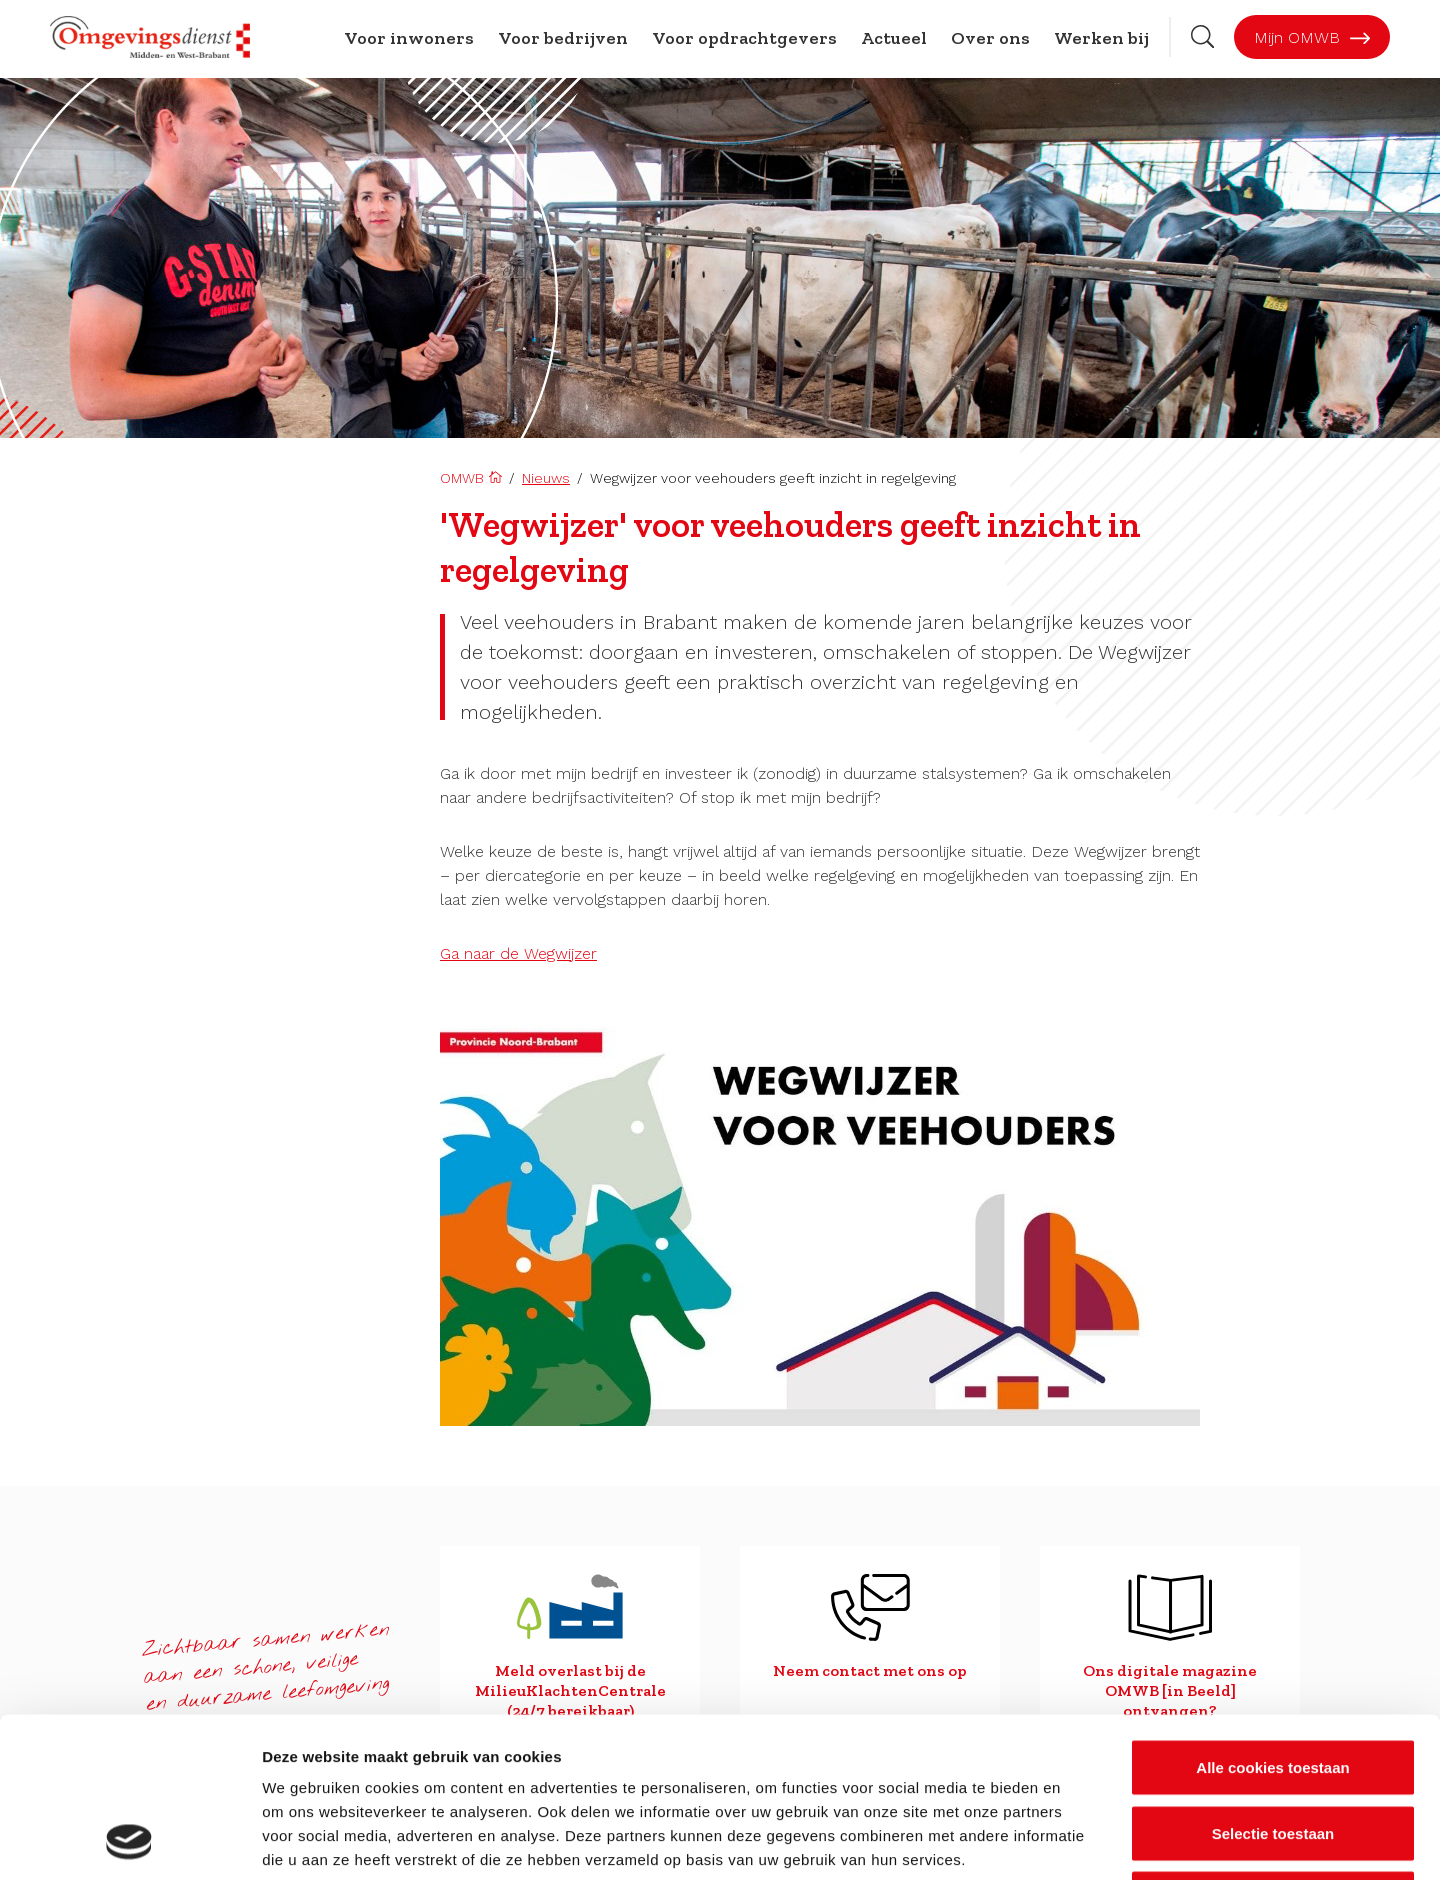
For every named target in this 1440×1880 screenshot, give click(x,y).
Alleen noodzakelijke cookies (1273, 1748)
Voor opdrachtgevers (744, 38)
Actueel (894, 38)
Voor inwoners (409, 38)
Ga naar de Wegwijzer (518, 953)
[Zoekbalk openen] (1202, 36)
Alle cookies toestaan (1272, 1617)
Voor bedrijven (563, 38)
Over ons (990, 38)
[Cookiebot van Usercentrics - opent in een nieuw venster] (129, 1841)
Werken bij (1101, 38)
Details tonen (1080, 1840)
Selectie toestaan (1273, 1683)
